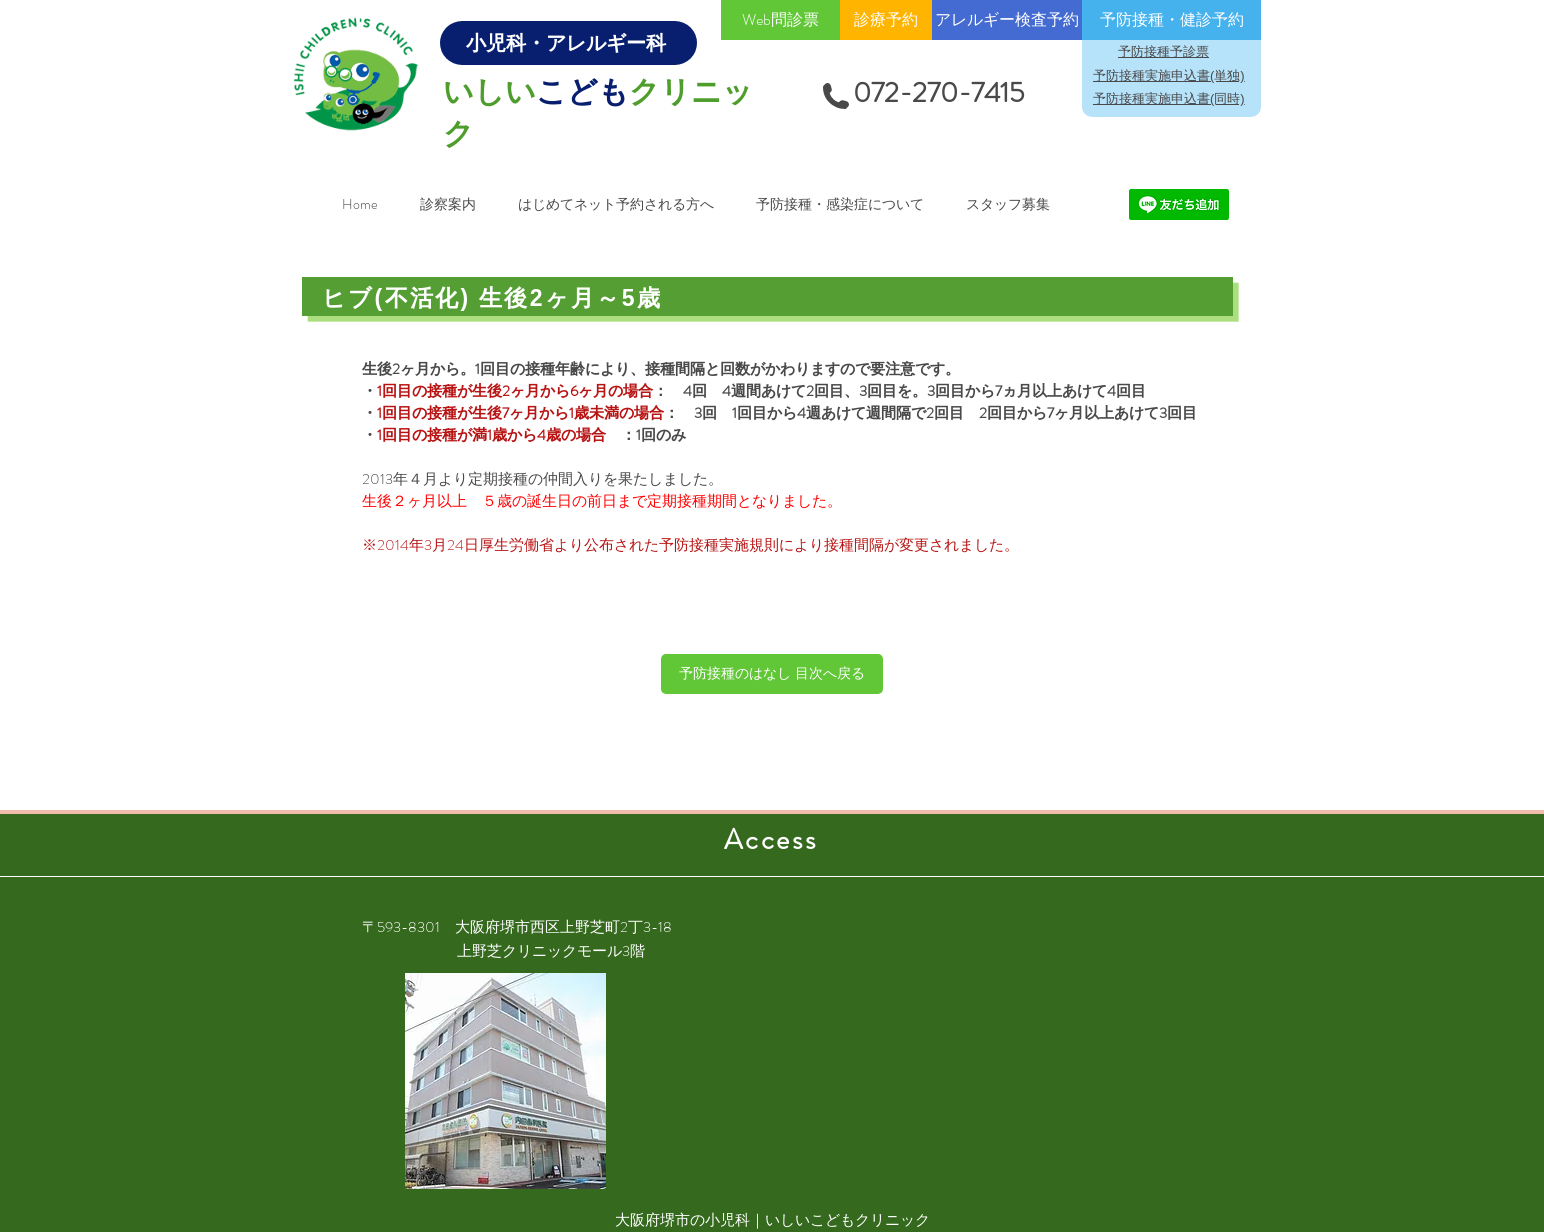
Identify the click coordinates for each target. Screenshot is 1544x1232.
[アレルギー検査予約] (1007, 20)
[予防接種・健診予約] (1171, 20)
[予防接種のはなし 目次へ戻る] (772, 674)
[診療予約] (886, 20)
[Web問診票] (780, 20)
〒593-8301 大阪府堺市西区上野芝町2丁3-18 (517, 927)
